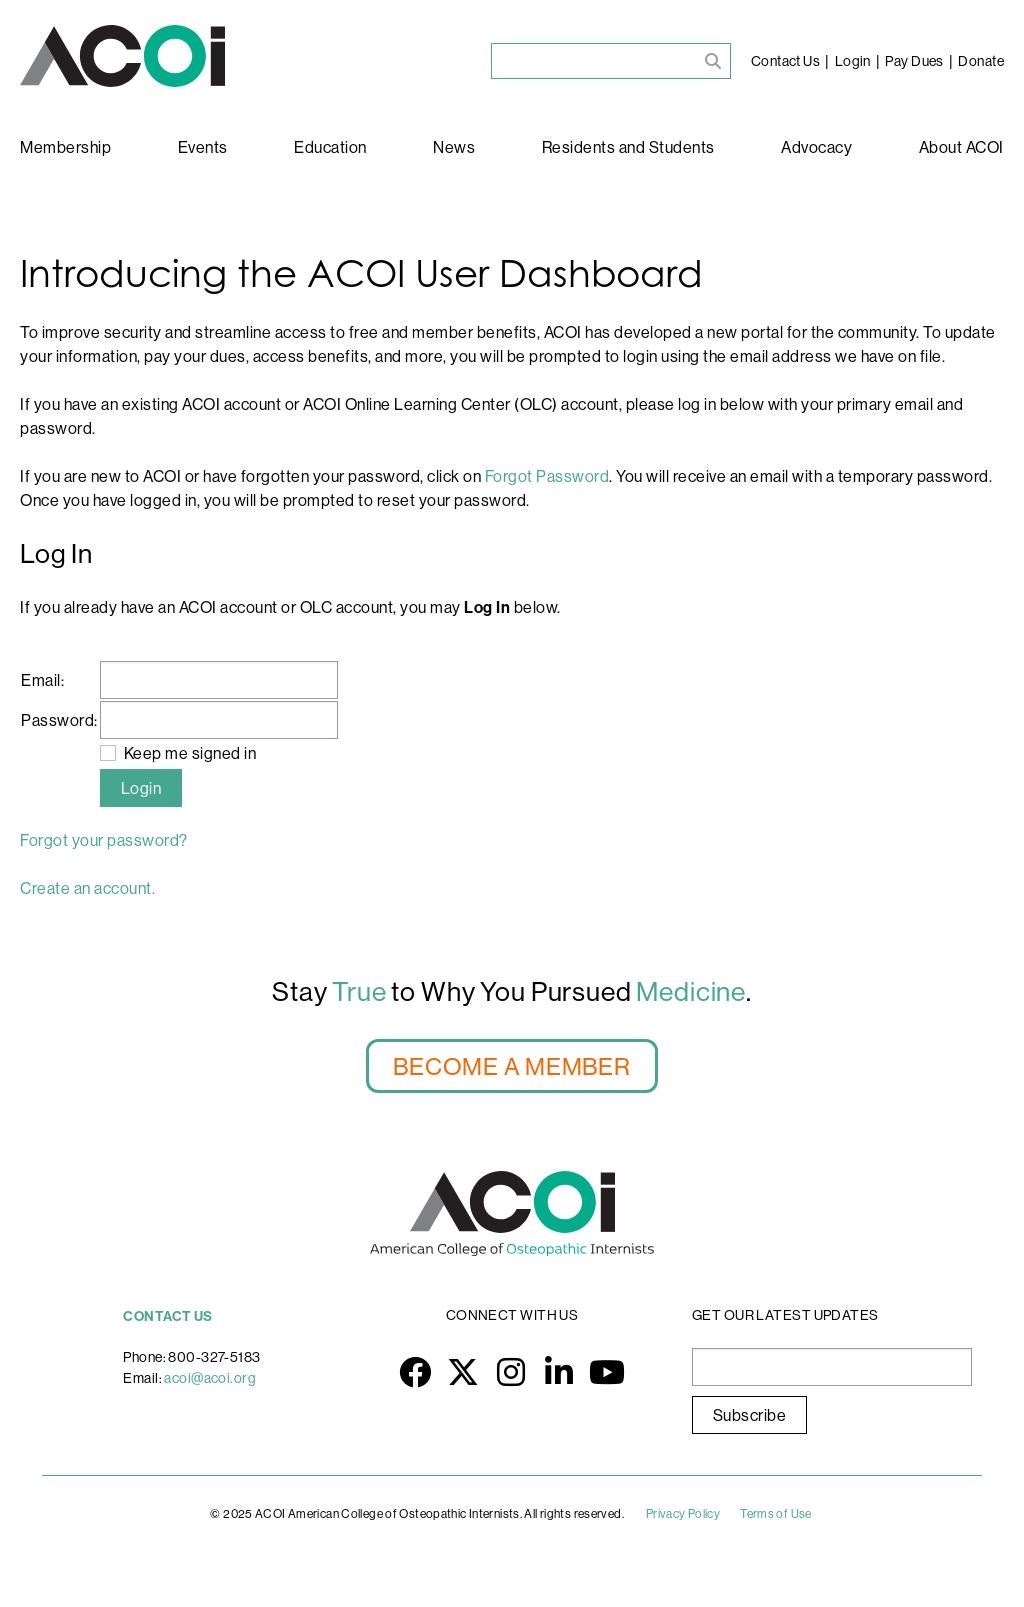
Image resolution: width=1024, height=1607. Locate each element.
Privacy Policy (683, 1513)
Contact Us (785, 61)
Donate (981, 61)
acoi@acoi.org (210, 1378)
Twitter (464, 1372)
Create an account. (87, 888)
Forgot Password (547, 476)
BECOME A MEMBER (511, 1066)
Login (853, 61)
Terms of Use (776, 1513)
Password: (59, 720)
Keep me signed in (190, 753)
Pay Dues (914, 61)
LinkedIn (560, 1372)
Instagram (512, 1372)
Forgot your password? (104, 840)
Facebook (416, 1372)
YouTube (608, 1372)
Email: (42, 680)
